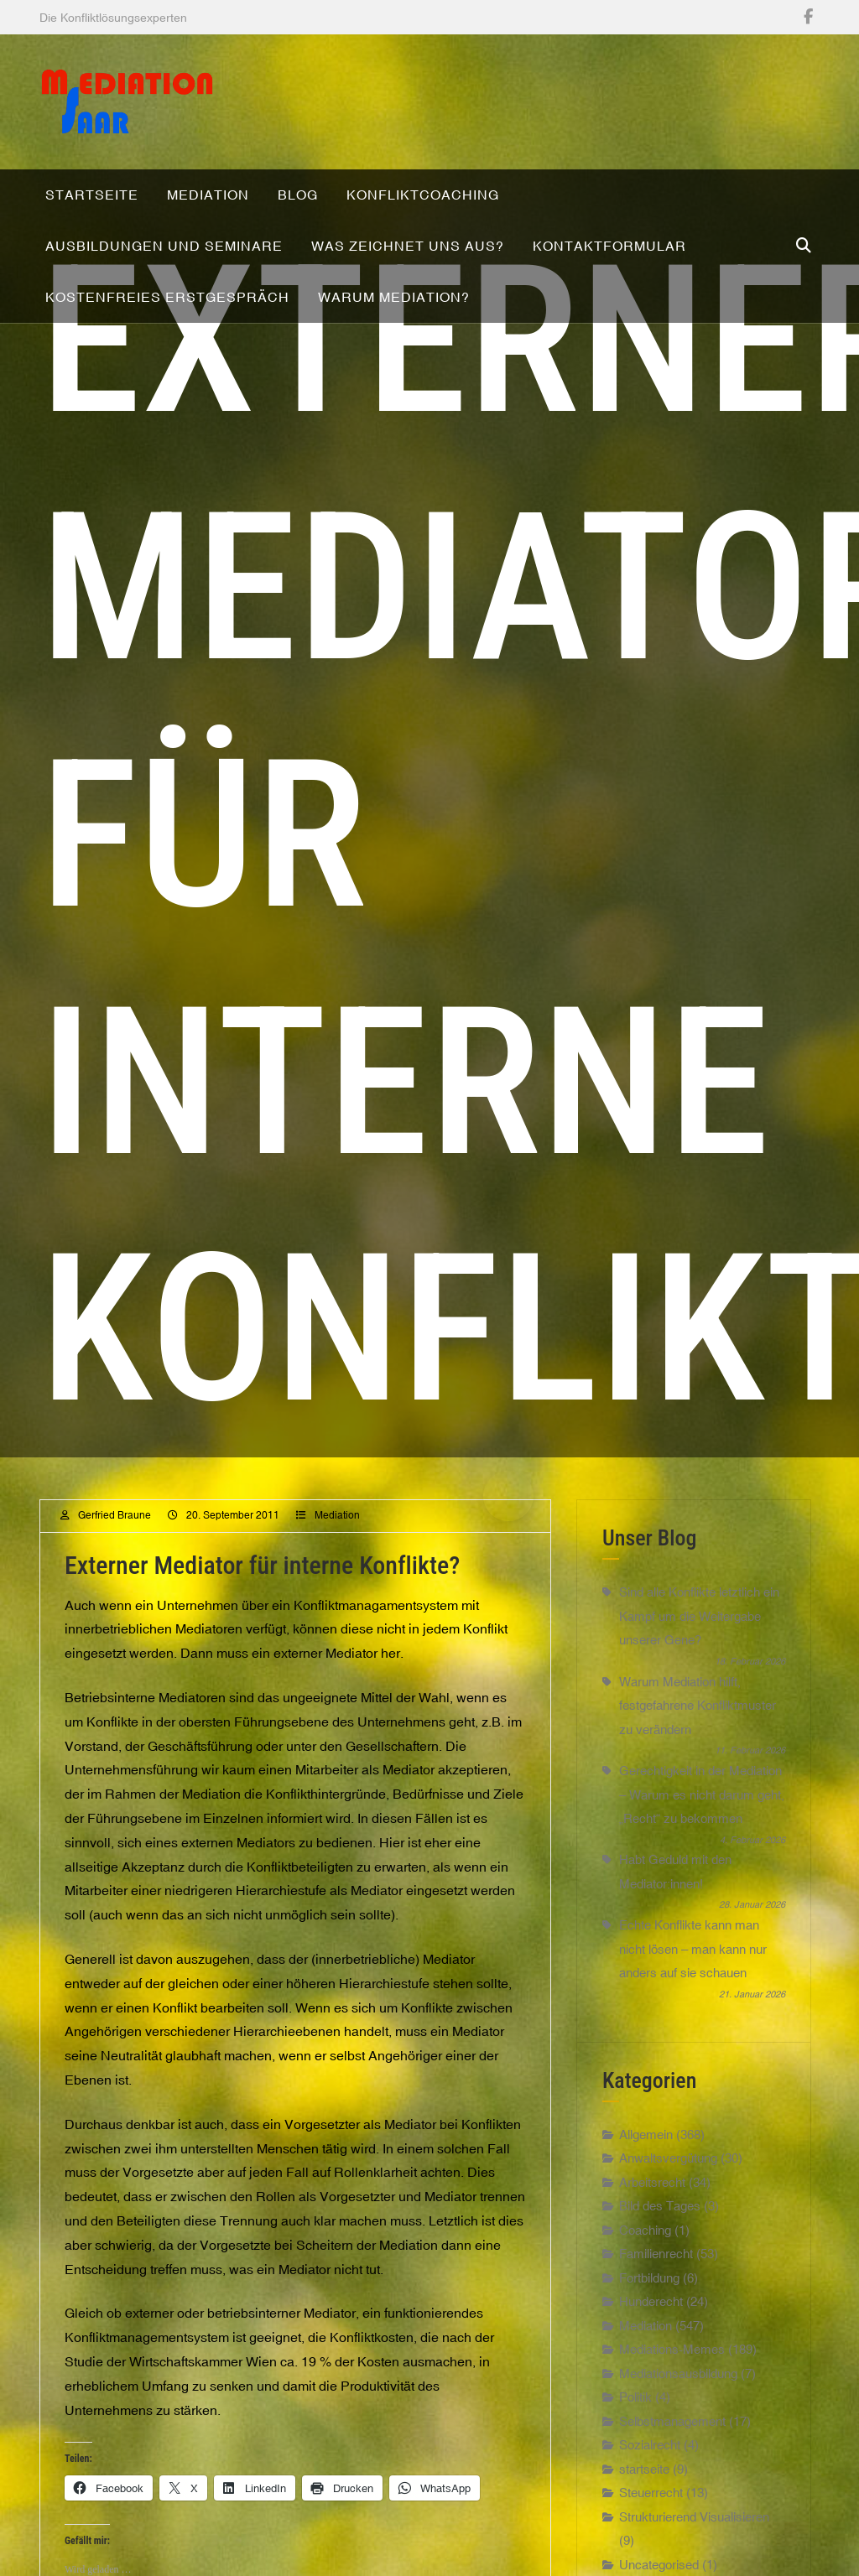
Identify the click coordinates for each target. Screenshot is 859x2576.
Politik (635, 2479)
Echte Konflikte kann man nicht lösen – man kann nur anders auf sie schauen (693, 2031)
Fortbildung (649, 2359)
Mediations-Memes (672, 2431)
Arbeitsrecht (652, 2264)
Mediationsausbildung (678, 2455)
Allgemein (646, 2216)
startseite (644, 2550)
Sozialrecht (649, 2527)
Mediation (337, 1596)
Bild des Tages (659, 2288)
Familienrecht (656, 2336)
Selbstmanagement (672, 2503)
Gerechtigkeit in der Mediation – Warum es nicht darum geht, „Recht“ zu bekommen (701, 1876)
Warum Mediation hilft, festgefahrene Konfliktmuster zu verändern (697, 1787)
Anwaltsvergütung (668, 2240)
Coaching (645, 2311)
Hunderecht (651, 2383)
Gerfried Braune (114, 1596)
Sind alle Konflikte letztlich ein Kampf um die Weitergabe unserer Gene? (699, 1698)
